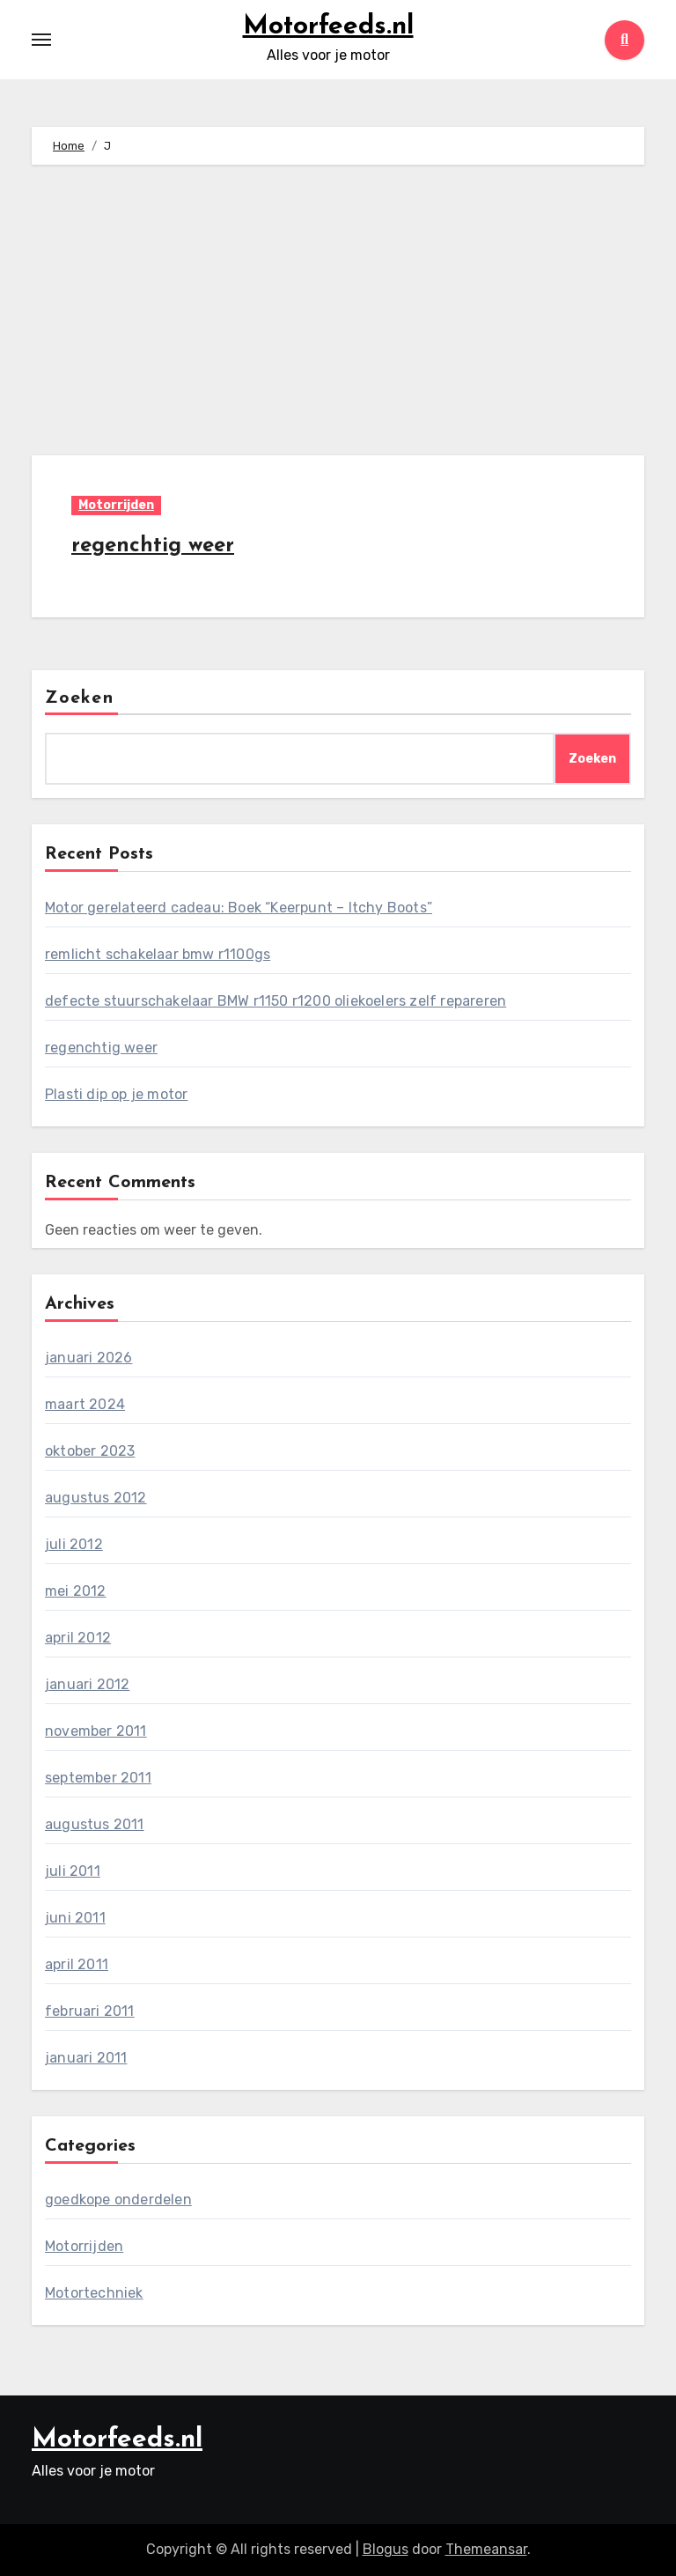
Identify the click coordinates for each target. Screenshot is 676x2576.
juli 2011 (72, 1871)
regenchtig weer (152, 546)
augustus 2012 (96, 1497)
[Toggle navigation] (41, 39)
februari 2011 (90, 2011)
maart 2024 (85, 1404)
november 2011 (96, 1731)
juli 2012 (74, 1544)
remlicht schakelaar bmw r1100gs (157, 954)
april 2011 (76, 1964)
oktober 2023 (90, 1451)
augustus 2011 (94, 1824)
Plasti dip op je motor (116, 1094)
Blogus (385, 2549)
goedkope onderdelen (118, 2199)
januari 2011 (86, 2057)
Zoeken (79, 698)
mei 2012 (76, 1591)
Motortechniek (94, 2292)
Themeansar (486, 2549)
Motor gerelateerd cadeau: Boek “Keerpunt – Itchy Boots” (238, 907)
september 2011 (98, 1777)
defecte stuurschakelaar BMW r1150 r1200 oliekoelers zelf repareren (275, 1001)
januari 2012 (87, 1684)
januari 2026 (88, 1357)
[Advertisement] (340, 314)
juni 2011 (75, 1917)
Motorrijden (116, 505)
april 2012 (78, 1637)
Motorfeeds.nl (328, 27)
